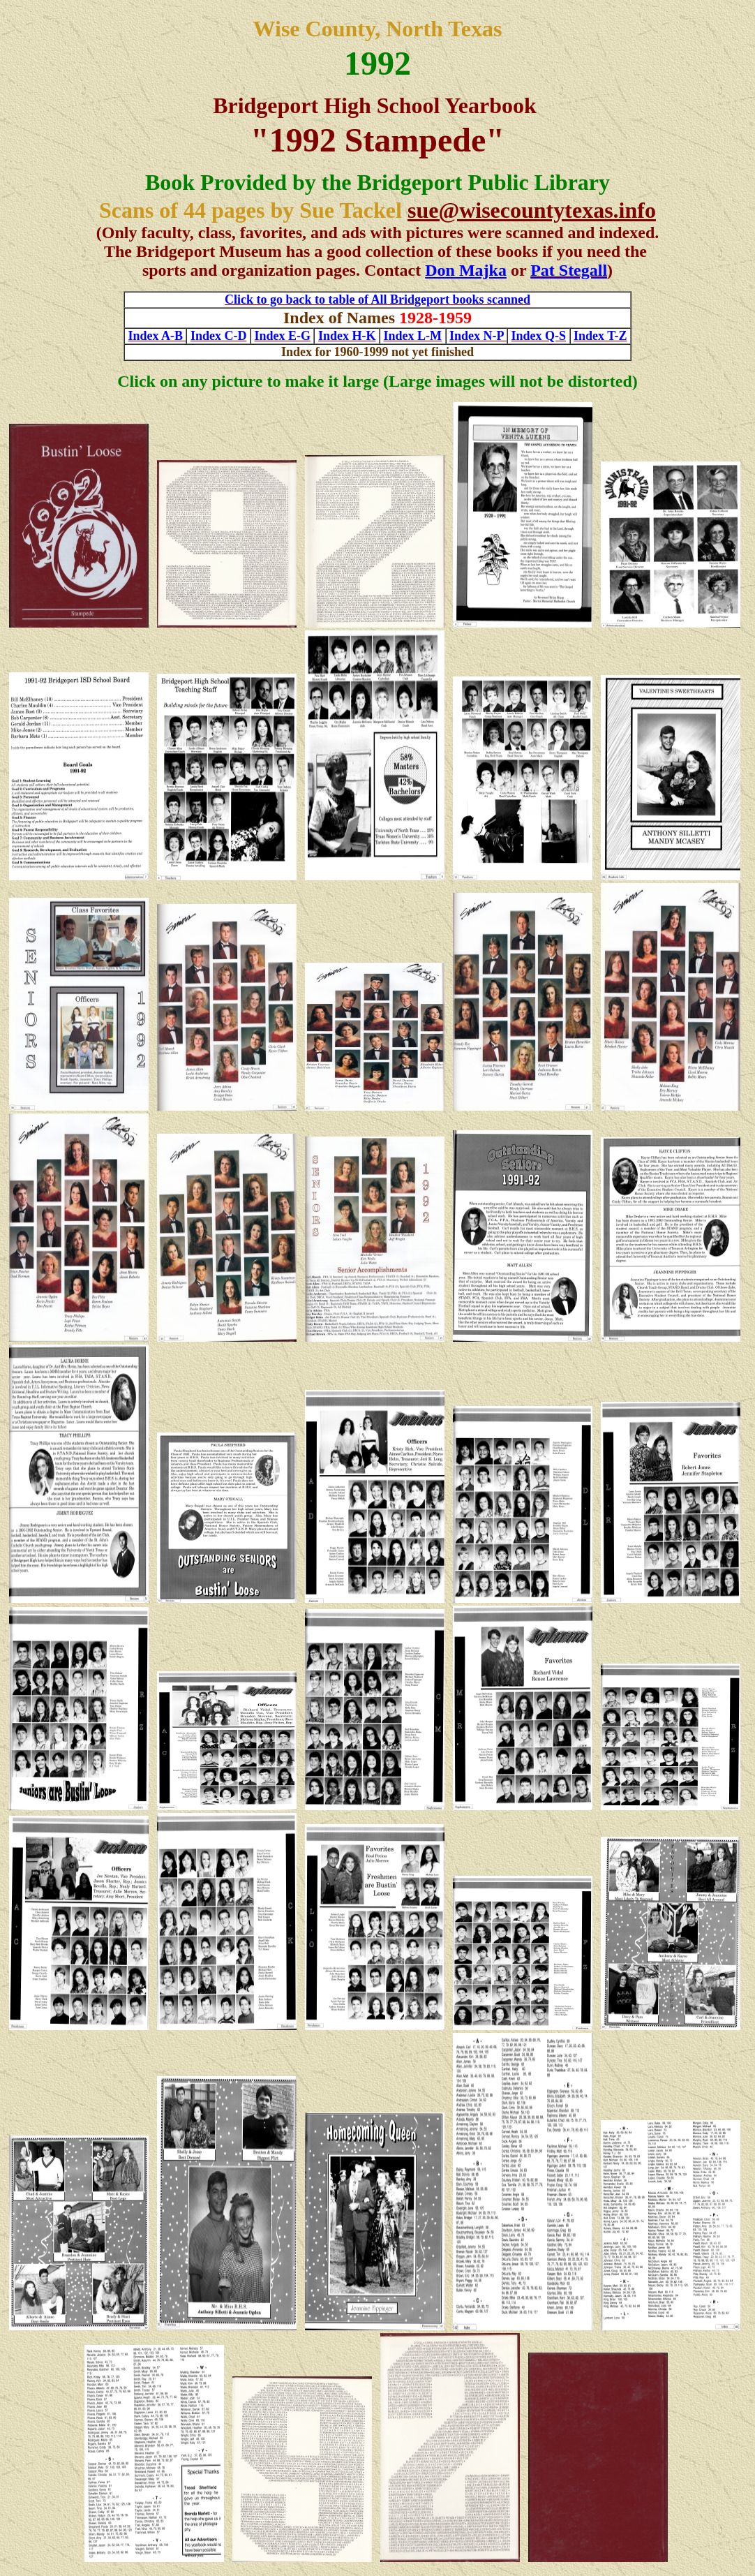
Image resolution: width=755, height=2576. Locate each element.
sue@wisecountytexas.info (532, 210)
